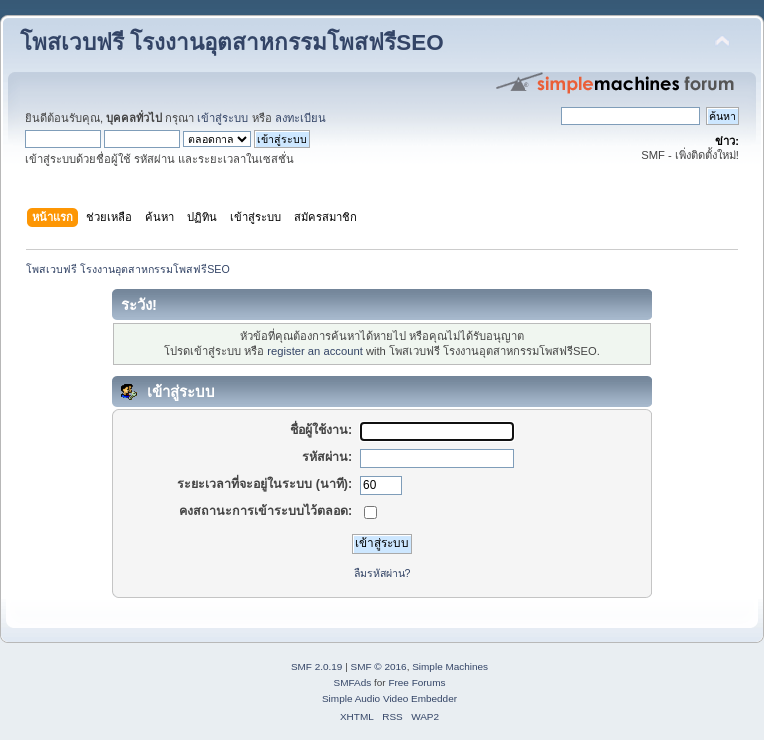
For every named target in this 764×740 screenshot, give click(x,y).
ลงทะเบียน (300, 118)
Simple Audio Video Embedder (389, 698)
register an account (314, 351)
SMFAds (353, 682)
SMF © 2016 (379, 666)
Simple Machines (450, 666)
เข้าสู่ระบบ (222, 118)
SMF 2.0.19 (317, 666)
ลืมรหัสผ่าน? (382, 573)
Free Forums (416, 682)
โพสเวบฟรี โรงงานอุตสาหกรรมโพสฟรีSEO (232, 42)
